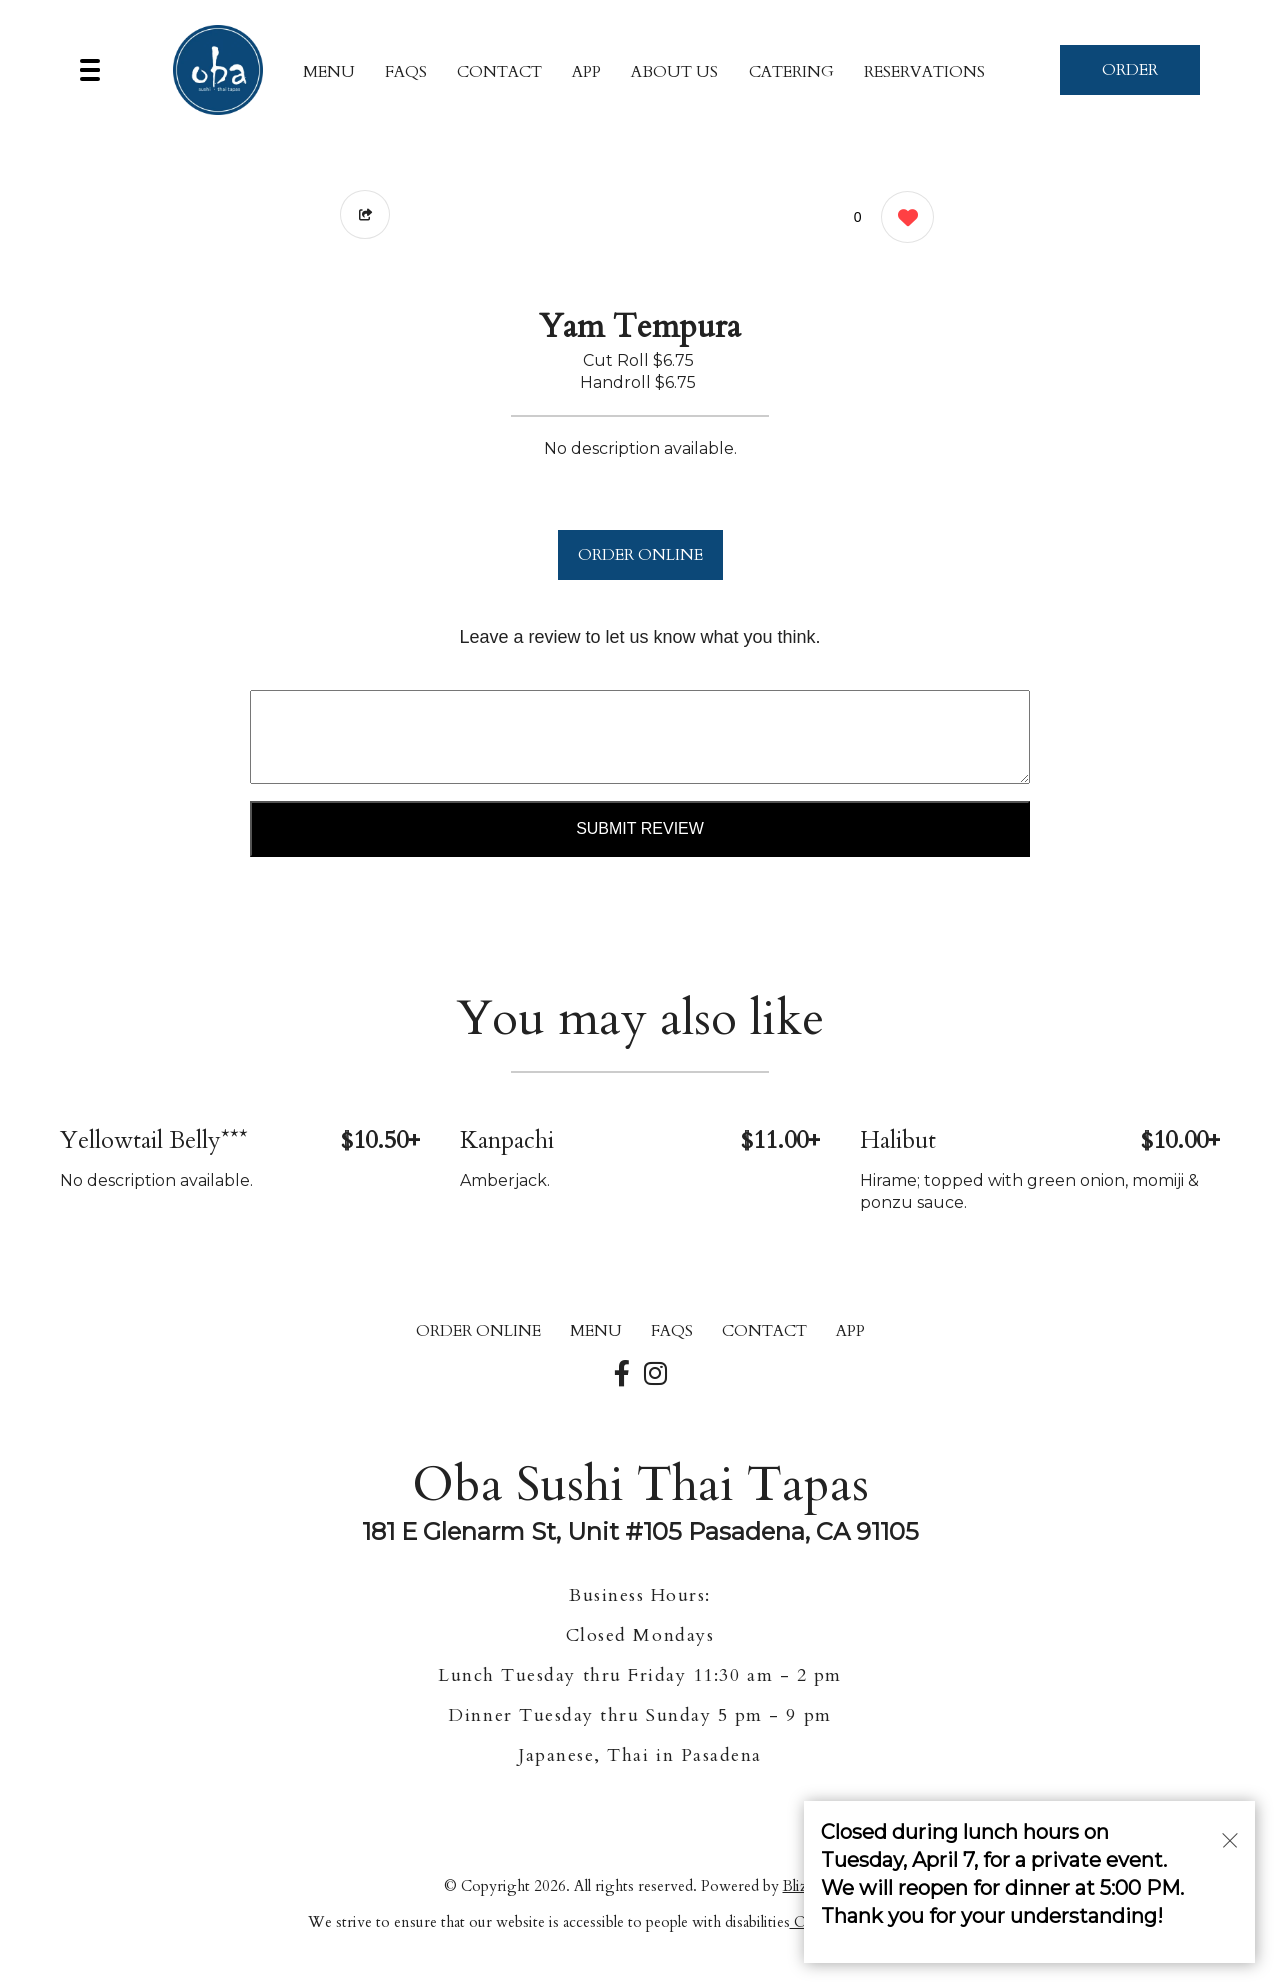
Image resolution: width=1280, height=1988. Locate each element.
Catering (791, 72)
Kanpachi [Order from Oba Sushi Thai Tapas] (507, 1140)
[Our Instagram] (655, 1375)
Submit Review (640, 828)
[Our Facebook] (622, 1375)
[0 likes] (902, 219)
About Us (674, 72)
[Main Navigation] (90, 70)
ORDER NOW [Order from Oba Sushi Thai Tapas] (1130, 77)
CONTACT (499, 72)
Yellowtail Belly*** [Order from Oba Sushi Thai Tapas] (154, 1140)
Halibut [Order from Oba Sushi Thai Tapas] (898, 1140)
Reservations (924, 72)
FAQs (406, 72)
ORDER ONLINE (640, 555)
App (586, 72)
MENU (329, 72)
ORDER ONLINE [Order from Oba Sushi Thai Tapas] (478, 1331)
